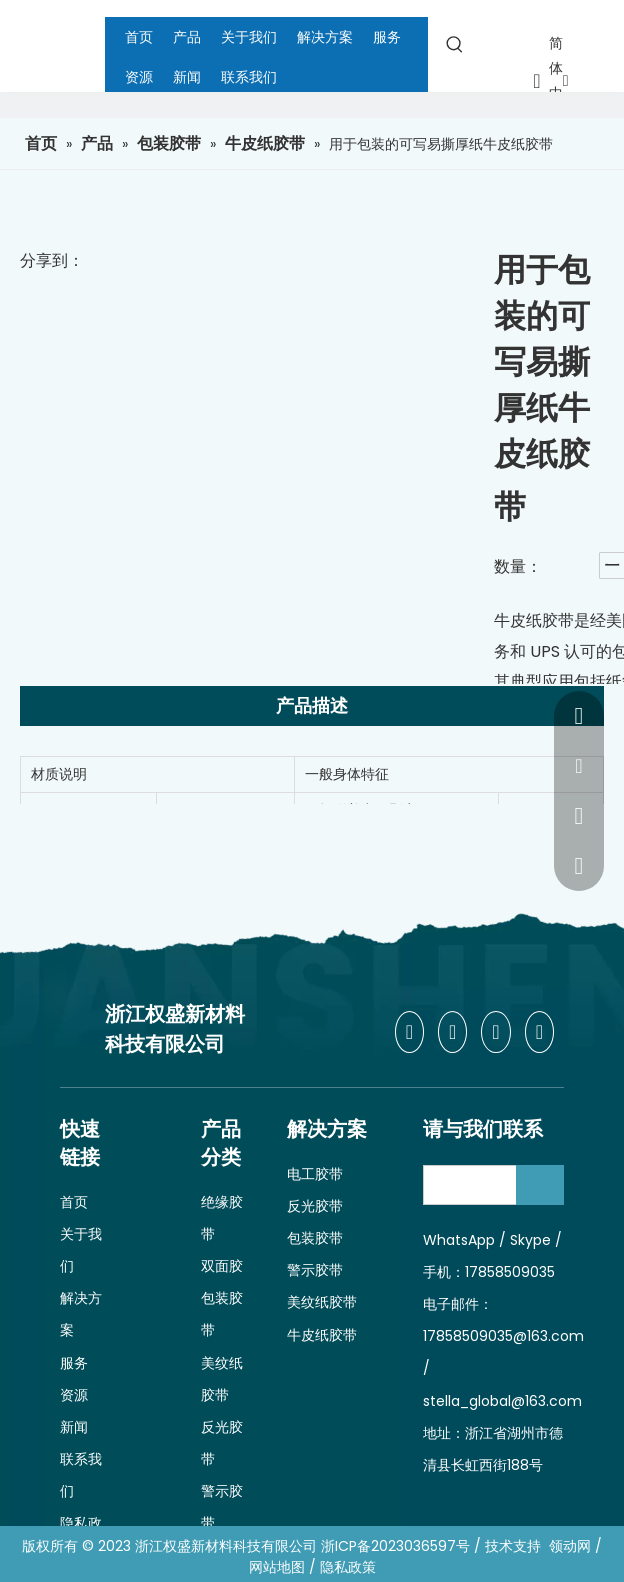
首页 (74, 1202)
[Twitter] (495, 1032)
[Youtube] (539, 1032)
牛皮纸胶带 (322, 1335)
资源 (74, 1395)
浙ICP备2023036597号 (395, 1546)
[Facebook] (409, 1032)
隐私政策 (348, 1567)
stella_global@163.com (502, 1401)
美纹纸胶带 (322, 1302)
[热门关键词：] (455, 44)
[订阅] (540, 1185)
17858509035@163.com (503, 1336)
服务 (74, 1363)
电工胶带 (315, 1174)
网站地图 (277, 1567)
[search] (486, 1185)
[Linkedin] (452, 1032)
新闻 (74, 1427)
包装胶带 (315, 1238)
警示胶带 (315, 1270)
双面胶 (222, 1266)
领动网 (570, 1546)
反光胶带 (315, 1206)
